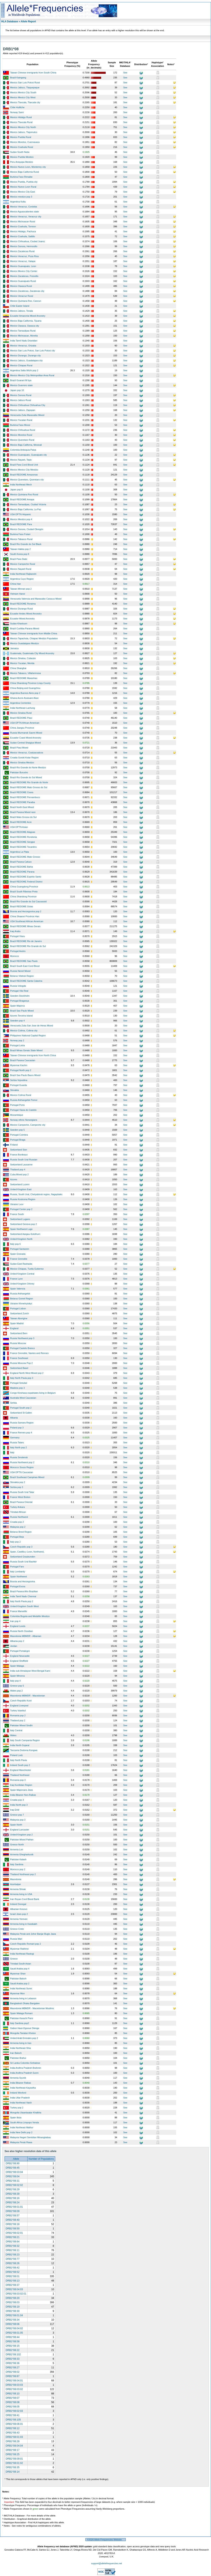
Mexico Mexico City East (22, 191)
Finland (14, 1144)
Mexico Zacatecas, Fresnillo (24, 276)
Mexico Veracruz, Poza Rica (24, 256)
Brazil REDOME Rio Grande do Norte (29, 782)
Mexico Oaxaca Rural (21, 286)
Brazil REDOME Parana (22, 871)
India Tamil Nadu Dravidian (23, 340)
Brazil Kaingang (18, 77)
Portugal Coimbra (19, 1135)
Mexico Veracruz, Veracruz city (25, 216)
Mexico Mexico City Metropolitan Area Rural (32, 375)
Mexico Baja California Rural (24, 172)
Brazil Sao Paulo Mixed (22, 1010)
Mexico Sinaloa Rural (21, 713)
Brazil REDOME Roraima (23, 603)
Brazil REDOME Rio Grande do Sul (28, 946)
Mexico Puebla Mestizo (22, 157)
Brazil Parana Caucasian (22, 1060)
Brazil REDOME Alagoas (22, 832)
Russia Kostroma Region (22, 1199)
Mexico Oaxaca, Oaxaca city (24, 325)
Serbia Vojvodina (18, 1080)
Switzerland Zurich (19, 1313)
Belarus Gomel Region (21, 1298)
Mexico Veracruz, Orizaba (23, 345)
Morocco (14, 956)
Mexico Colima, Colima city (23, 1030)
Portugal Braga (17, 1139)
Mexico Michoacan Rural (22, 221)
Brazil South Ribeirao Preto (24, 891)
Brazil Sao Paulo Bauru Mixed (25, 1075)
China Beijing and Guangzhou (25, 688)
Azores (13, 1179)
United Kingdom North (21, 1239)
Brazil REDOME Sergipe (22, 842)
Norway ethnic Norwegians (23, 1120)
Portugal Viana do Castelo (23, 1110)
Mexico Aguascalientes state (24, 211)
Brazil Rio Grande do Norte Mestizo (28, 767)
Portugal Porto (17, 1105)
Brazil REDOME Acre (21, 822)
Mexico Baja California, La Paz (25, 509)
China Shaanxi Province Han (24, 916)
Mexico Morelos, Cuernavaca (25, 142)
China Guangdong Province (24, 886)
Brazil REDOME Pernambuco (25, 797)
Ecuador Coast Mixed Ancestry (25, 737)
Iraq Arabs (15, 931)
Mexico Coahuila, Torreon (23, 226)
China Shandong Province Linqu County (30, 683)
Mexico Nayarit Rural (20, 569)
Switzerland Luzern (20, 1184)
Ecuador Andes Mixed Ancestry (26, 613)
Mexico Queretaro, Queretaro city (27, 479)
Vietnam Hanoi (17, 594)
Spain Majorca (17, 1005)
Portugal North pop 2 (20, 1070)
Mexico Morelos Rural (21, 435)
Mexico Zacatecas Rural (22, 251)
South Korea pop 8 (19, 554)
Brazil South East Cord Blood (25, 966)
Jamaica (14, 648)
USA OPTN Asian (19, 827)
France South (17, 1214)
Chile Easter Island (19, 306)
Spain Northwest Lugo (21, 1229)
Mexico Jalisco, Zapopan (22, 410)
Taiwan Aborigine (18, 1318)
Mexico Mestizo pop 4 (21, 519)
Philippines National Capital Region (28, 1035)
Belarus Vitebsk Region (22, 976)
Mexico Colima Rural (20, 1095)
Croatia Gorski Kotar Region (24, 757)
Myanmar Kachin (18, 1065)
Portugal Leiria (17, 1045)
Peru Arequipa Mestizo (21, 162)
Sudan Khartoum (18, 623)
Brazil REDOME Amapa (22, 499)
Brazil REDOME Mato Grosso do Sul (28, 787)
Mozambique (16, 1115)
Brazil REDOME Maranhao (23, 678)
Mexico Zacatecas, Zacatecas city (27, 291)
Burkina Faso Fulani (20, 534)
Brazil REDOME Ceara (21, 792)
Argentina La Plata (19, 852)
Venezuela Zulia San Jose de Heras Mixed (31, 1025)
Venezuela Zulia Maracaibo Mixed (27, 415)
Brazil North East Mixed (22, 807)
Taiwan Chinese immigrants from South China (33, 72)
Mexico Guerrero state (21, 385)
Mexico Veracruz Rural (21, 296)
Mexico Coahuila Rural (21, 147)
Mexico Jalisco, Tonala (21, 311)
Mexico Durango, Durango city (25, 355)
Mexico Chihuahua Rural (22, 430)
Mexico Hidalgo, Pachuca (23, 231)
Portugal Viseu (17, 936)
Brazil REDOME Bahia (21, 866)
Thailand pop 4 (17, 1169)
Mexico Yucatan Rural (21, 420)
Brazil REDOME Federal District (26, 881)
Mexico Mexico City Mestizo (24, 469)
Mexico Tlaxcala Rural (21, 122)
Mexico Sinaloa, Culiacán (23, 658)
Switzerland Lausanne (21, 1164)
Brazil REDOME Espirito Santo (25, 876)
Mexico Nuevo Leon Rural (23, 187)
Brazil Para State (18, 559)
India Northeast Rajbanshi (23, 574)
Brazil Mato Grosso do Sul (23, 817)
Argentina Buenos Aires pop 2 (25, 693)
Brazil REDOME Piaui (21, 718)
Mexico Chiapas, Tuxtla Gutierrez (27, 1269)
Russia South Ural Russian (23, 1159)
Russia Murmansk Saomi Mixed (26, 732)
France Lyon (16, 1278)
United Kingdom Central (22, 1273)
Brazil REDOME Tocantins (23, 847)
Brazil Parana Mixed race (23, 812)
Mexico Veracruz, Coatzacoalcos (26, 752)
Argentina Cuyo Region (22, 579)
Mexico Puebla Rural (20, 137)
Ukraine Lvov (16, 1204)
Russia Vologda (18, 986)
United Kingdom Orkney (22, 1283)
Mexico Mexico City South (23, 92)
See (125, 72)
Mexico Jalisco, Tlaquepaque (25, 87)
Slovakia (14, 1090)
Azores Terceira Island (21, 1015)
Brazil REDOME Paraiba (22, 802)
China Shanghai (18, 668)
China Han (15, 584)
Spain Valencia (17, 1288)
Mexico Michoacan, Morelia (24, 335)
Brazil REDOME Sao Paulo (24, 961)
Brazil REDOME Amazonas (24, 474)
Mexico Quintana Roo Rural (24, 494)
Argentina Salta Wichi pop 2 (24, 370)
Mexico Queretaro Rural (22, 440)
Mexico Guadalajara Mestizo (24, 643)
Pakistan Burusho (19, 772)
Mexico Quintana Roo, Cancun (25, 301)
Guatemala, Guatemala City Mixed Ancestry (32, 653)
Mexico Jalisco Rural (20, 400)
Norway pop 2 (17, 1040)
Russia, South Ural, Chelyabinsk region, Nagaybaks (36, 1194)
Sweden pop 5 (17, 1130)
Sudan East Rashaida (21, 1264)
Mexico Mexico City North (23, 127)
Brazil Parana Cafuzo (21, 862)
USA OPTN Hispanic (20, 514)
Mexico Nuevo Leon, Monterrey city (28, 167)
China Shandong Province (23, 896)
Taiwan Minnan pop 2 (21, 589)
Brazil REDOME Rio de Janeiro (26, 941)
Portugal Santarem (19, 1249)
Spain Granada (17, 1254)
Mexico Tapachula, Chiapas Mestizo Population (34, 638)
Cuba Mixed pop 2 (19, 1174)
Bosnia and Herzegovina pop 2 (25, 911)
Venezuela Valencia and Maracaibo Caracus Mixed (35, 598)
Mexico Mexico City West (23, 97)
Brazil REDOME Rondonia (23, 837)
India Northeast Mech (21, 484)
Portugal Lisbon (18, 1308)
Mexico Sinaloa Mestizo (22, 762)
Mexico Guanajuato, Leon (23, 266)
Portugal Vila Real (19, 991)
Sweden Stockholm (20, 996)
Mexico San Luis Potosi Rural (25, 82)
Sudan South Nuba (19, 152)
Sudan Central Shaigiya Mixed (25, 742)
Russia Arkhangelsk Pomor (23, 1100)
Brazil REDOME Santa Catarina (26, 981)
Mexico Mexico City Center (23, 271)
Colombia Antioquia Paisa (23, 450)
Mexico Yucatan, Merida (22, 663)
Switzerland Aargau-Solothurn (25, 1234)
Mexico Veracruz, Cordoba (23, 206)
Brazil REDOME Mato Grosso (25, 857)
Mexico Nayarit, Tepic (21, 459)
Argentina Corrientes (20, 703)
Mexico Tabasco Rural (21, 539)
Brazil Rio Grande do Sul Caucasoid (28, 901)
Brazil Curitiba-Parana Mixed (24, 628)
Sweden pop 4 (17, 1020)
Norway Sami (17, 112)
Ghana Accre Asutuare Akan (24, 698)
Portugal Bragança (19, 1001)
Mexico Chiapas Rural (21, 365)
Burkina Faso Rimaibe (21, 177)
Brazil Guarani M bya (20, 380)
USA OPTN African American (24, 723)
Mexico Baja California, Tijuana (25, 321)
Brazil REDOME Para (21, 524)
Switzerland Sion (18, 1149)
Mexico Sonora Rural (20, 395)
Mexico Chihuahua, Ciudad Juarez (27, 241)
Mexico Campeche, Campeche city (27, 1125)
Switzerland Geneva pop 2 (23, 1224)
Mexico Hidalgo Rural (21, 117)
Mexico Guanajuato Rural (23, 281)
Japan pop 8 (16, 489)
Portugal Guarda (18, 1085)
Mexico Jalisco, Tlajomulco (23, 132)
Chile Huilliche (17, 107)
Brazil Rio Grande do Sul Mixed (26, 777)
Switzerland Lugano (20, 1219)
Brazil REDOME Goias (21, 906)
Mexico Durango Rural (21, 608)
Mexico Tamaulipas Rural (23, 330)
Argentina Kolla (18, 201)
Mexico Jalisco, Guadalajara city (26, 360)
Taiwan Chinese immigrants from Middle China (33, 633)
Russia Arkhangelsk (20, 1293)
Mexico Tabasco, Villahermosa (25, 673)
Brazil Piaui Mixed (19, 747)
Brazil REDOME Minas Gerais (25, 926)
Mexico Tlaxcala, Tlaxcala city (25, 102)
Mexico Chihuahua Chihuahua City (27, 405)
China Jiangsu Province (22, 728)
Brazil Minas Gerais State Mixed (26, 1050)
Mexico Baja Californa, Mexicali (26, 445)
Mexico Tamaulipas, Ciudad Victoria (28, 504)
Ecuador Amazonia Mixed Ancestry (27, 316)
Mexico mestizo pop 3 (21, 196)
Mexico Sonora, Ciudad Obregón (26, 529)
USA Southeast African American (26, 921)
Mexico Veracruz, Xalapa (22, 261)
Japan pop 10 (17, 390)
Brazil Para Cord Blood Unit (24, 464)
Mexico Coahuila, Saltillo (22, 236)
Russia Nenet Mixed (20, 971)
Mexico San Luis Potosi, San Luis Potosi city (32, 350)
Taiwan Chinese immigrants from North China (33, 1055)
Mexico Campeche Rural (22, 564)
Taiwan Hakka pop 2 (20, 549)
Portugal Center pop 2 (21, 1209)
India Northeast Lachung (22, 708)
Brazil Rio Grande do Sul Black (25, 544)
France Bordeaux (19, 1154)
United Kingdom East (20, 1189)
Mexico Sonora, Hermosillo (23, 246)
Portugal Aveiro (17, 951)
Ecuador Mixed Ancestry (22, 618)
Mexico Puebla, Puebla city (23, 182)
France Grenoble (18, 1259)
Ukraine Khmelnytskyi (21, 1303)
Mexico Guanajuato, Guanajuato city (28, 455)
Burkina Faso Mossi (20, 425)
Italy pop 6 (15, 1244)
